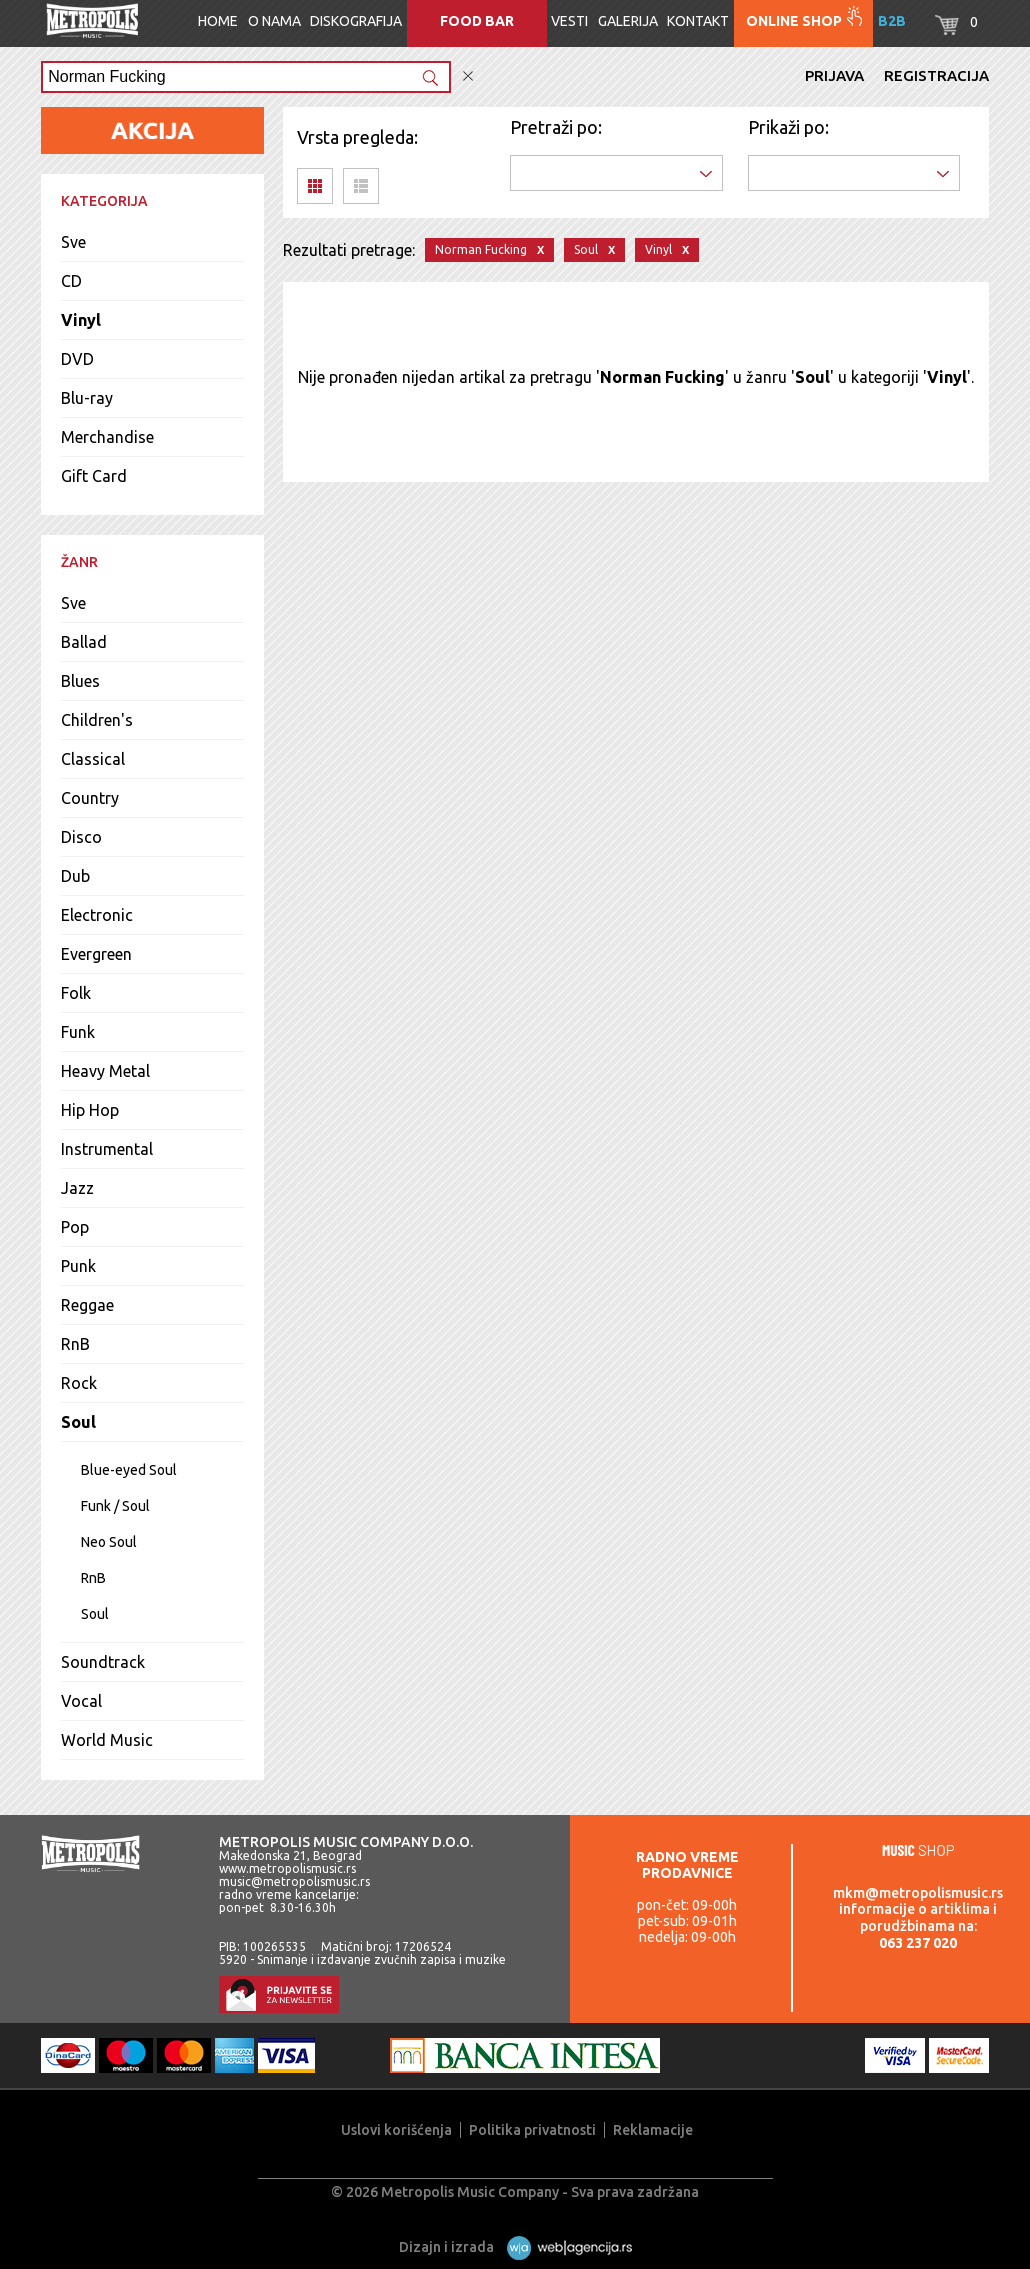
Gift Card (94, 476)
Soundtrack (103, 1662)
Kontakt (698, 21)
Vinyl (81, 320)
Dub (75, 876)
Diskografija (356, 21)
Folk (76, 993)
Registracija (936, 75)
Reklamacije (653, 2130)
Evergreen (96, 954)
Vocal (81, 1701)
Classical (93, 759)
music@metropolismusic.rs (294, 1881)
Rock (79, 1383)
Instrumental (107, 1149)
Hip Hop (90, 1110)
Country (90, 798)
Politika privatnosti (532, 2130)
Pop (75, 1227)
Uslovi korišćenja (396, 2130)
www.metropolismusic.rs (287, 1868)
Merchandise (107, 437)
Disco (81, 837)
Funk (78, 1032)
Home (218, 21)
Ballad (84, 642)
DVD (77, 359)
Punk (78, 1266)
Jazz (77, 1188)
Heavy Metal (105, 1071)
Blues (80, 681)
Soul (78, 1422)
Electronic (97, 915)
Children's (97, 720)
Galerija (628, 21)
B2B (892, 21)
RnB (75, 1344)
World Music (107, 1740)
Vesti (569, 21)
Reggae (87, 1305)
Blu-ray (87, 398)
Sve (73, 242)
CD (71, 281)
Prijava (834, 75)
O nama (274, 21)
